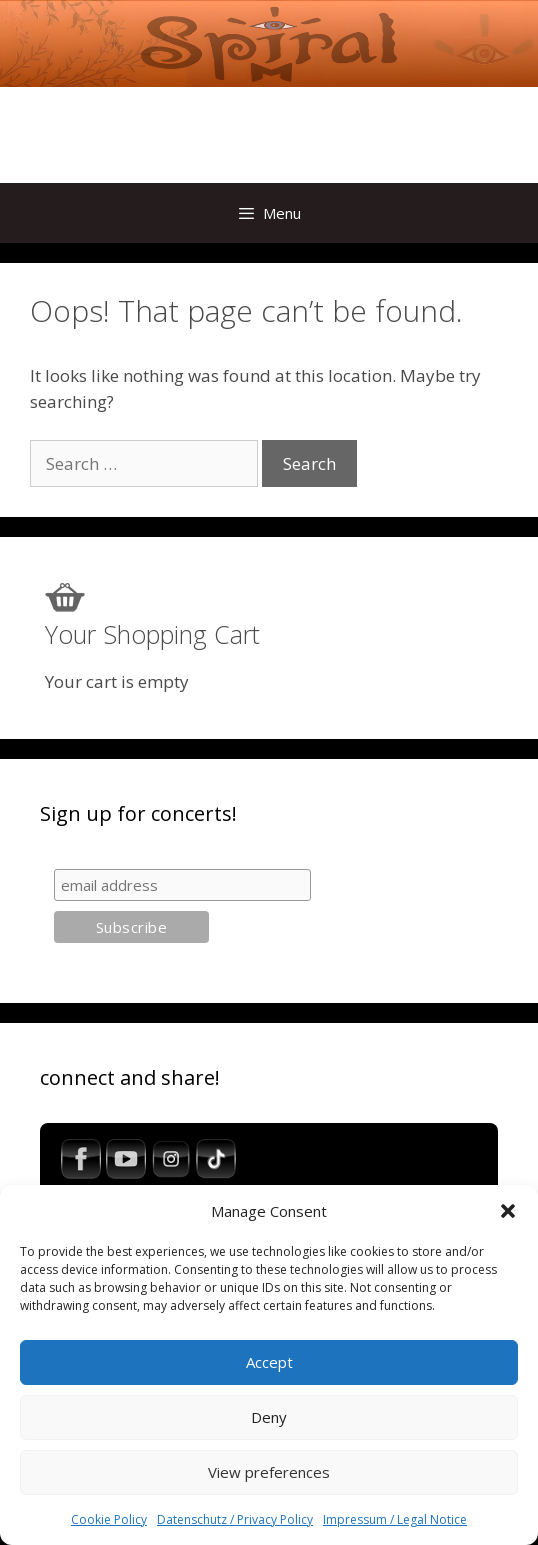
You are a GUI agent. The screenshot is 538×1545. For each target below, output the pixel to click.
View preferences (269, 1472)
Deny (269, 1417)
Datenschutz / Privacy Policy (235, 1519)
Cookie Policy (109, 1519)
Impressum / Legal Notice (395, 1519)
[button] (508, 1211)
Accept (269, 1362)
